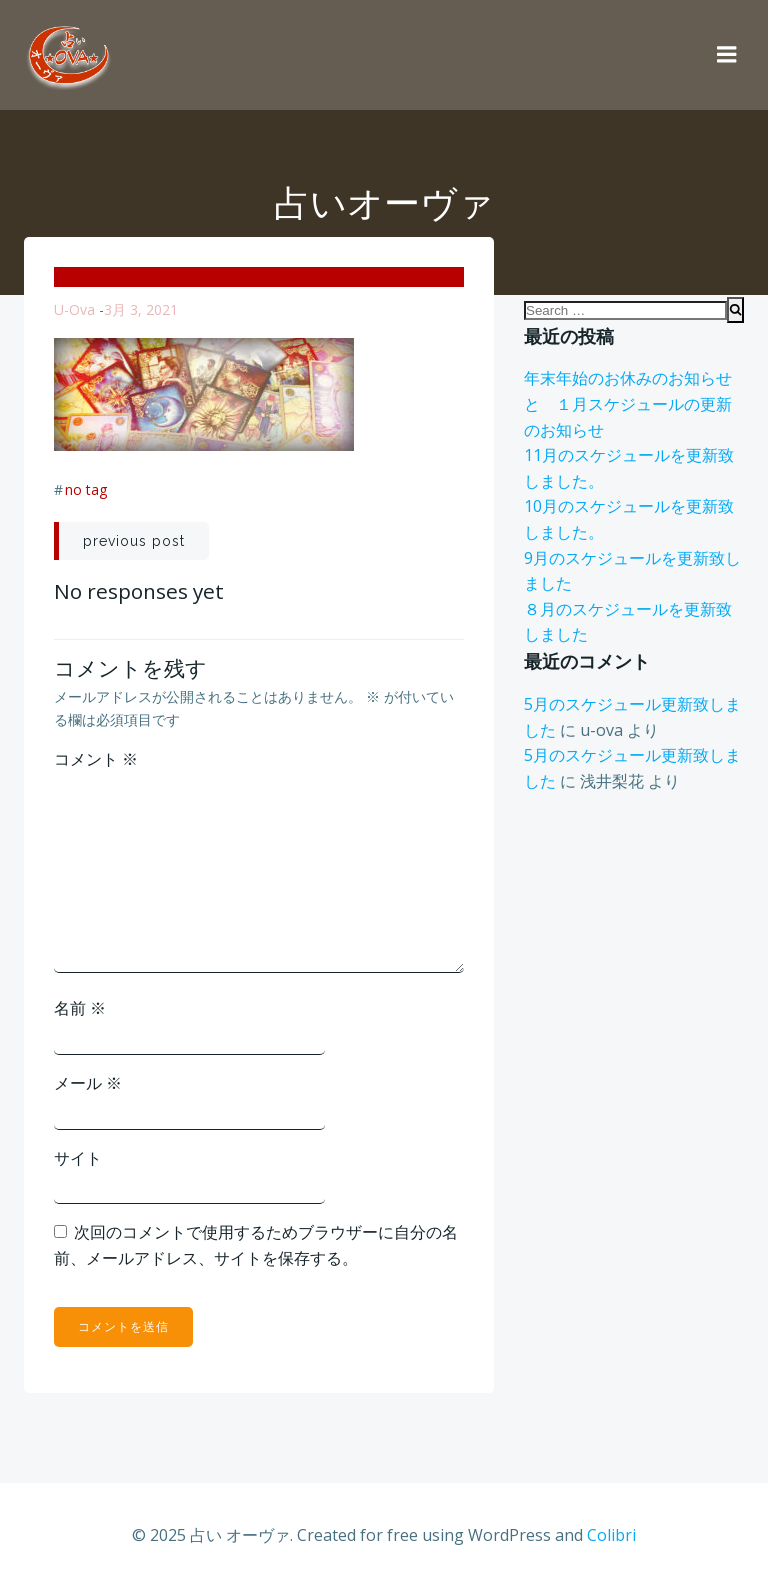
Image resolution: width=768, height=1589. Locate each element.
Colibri (611, 1535)
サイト (78, 1158)
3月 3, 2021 (141, 309)
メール (88, 1083)
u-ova (74, 309)
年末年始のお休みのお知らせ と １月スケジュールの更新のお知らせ (636, 403)
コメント (96, 759)
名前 (80, 1008)
